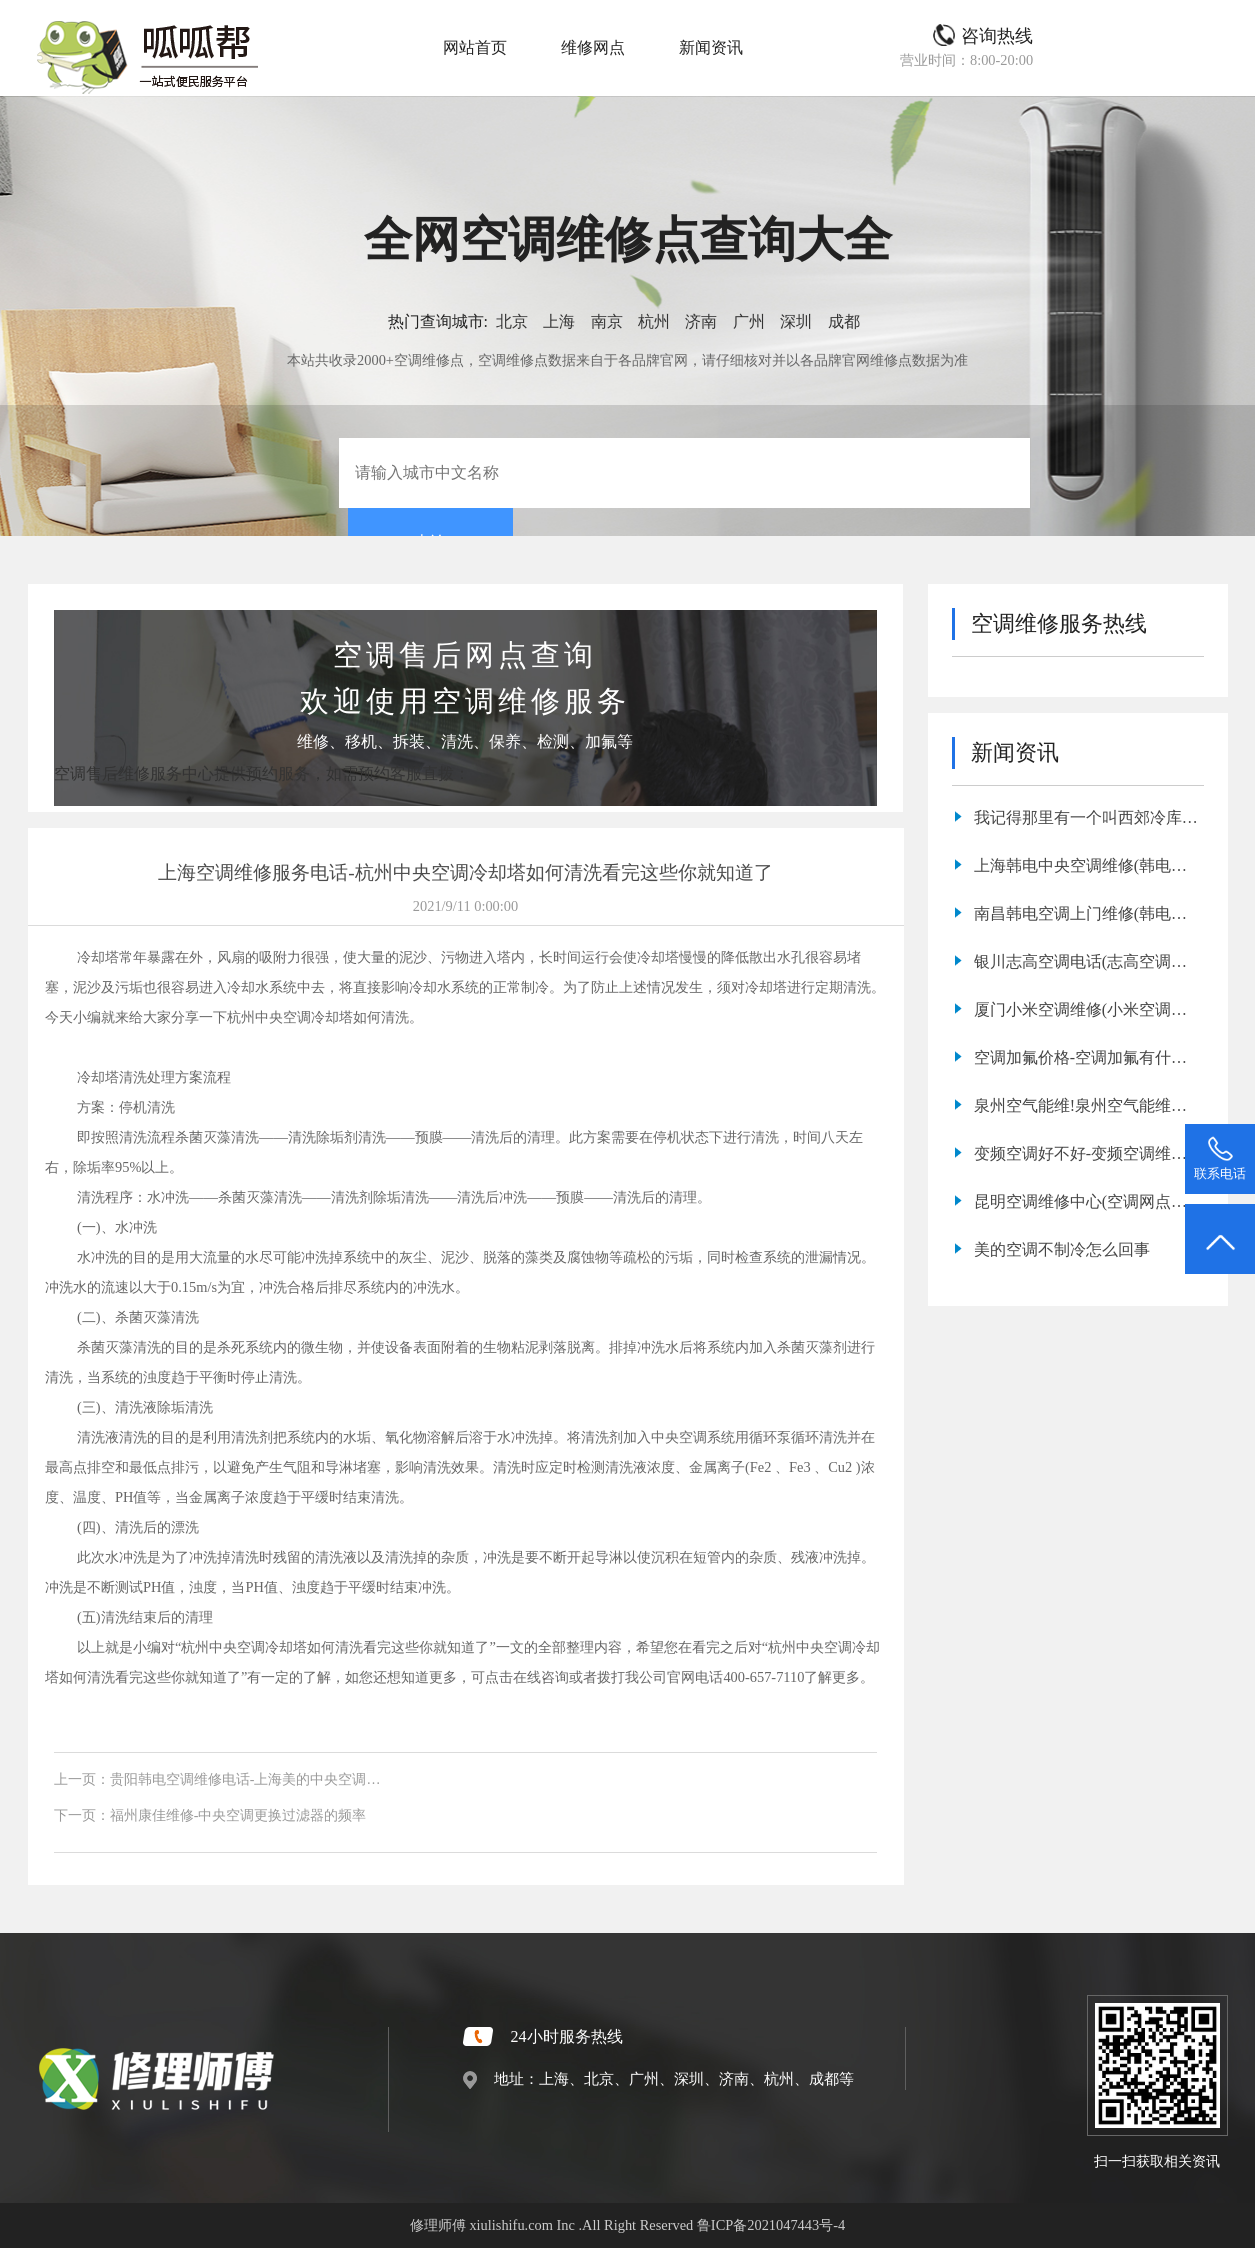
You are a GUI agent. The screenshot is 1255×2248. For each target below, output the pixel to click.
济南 (701, 321)
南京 (607, 321)
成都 (844, 321)
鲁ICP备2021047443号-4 (771, 2225)
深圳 (796, 321)
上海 (559, 321)
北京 (512, 321)
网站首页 (475, 47)
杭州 (654, 321)
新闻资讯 (711, 47)
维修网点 (593, 47)
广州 (749, 321)
